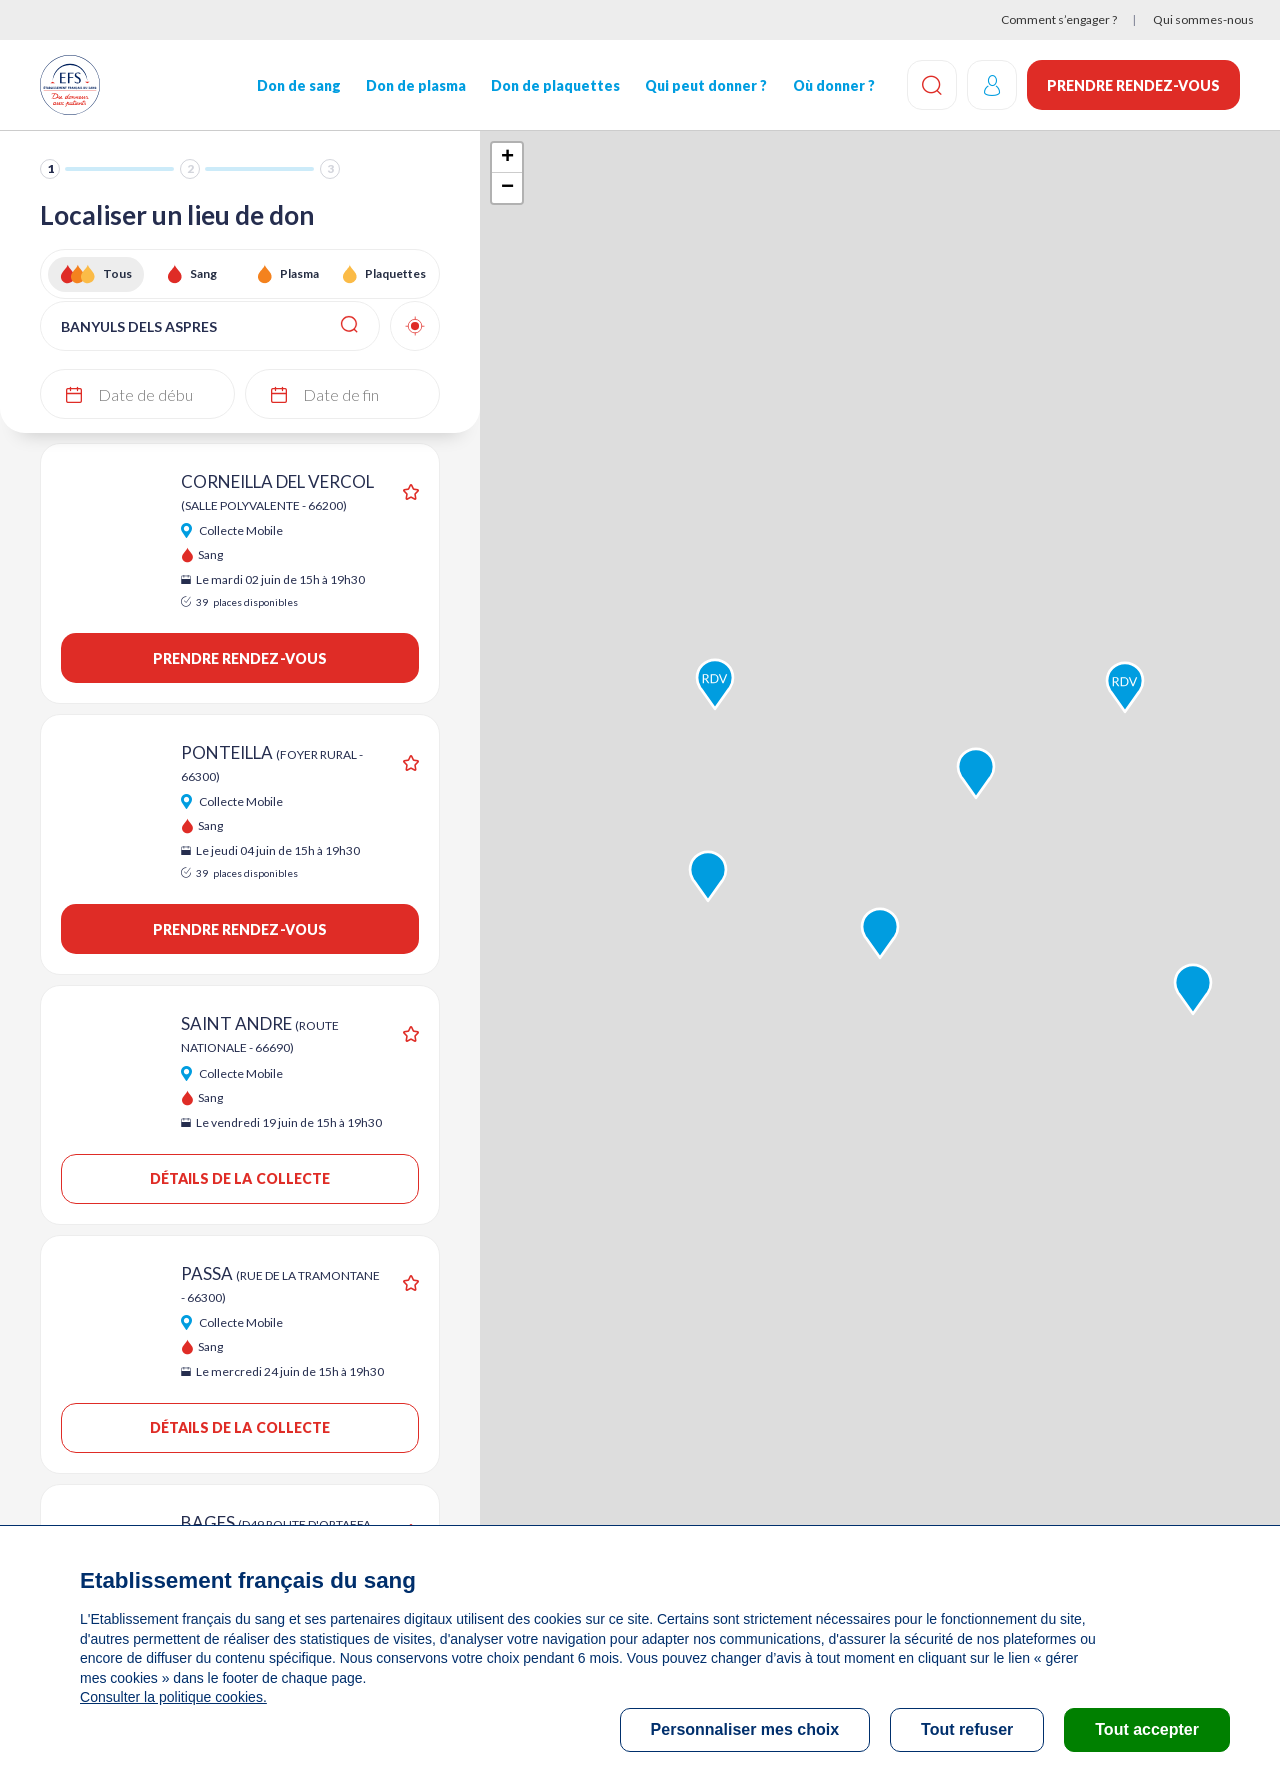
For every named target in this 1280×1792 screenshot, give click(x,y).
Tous (117, 273)
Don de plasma (416, 85)
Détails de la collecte (240, 1178)
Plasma (299, 273)
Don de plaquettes (555, 85)
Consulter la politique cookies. (173, 1697)
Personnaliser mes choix (745, 1729)
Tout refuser (967, 1729)
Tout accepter (1147, 1729)
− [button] (507, 188)
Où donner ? (833, 85)
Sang (203, 273)
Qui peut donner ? (706, 85)
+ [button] (507, 158)
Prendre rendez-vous (1133, 85)
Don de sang (299, 85)
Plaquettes (395, 273)
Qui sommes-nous (1203, 19)
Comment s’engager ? (1059, 19)
